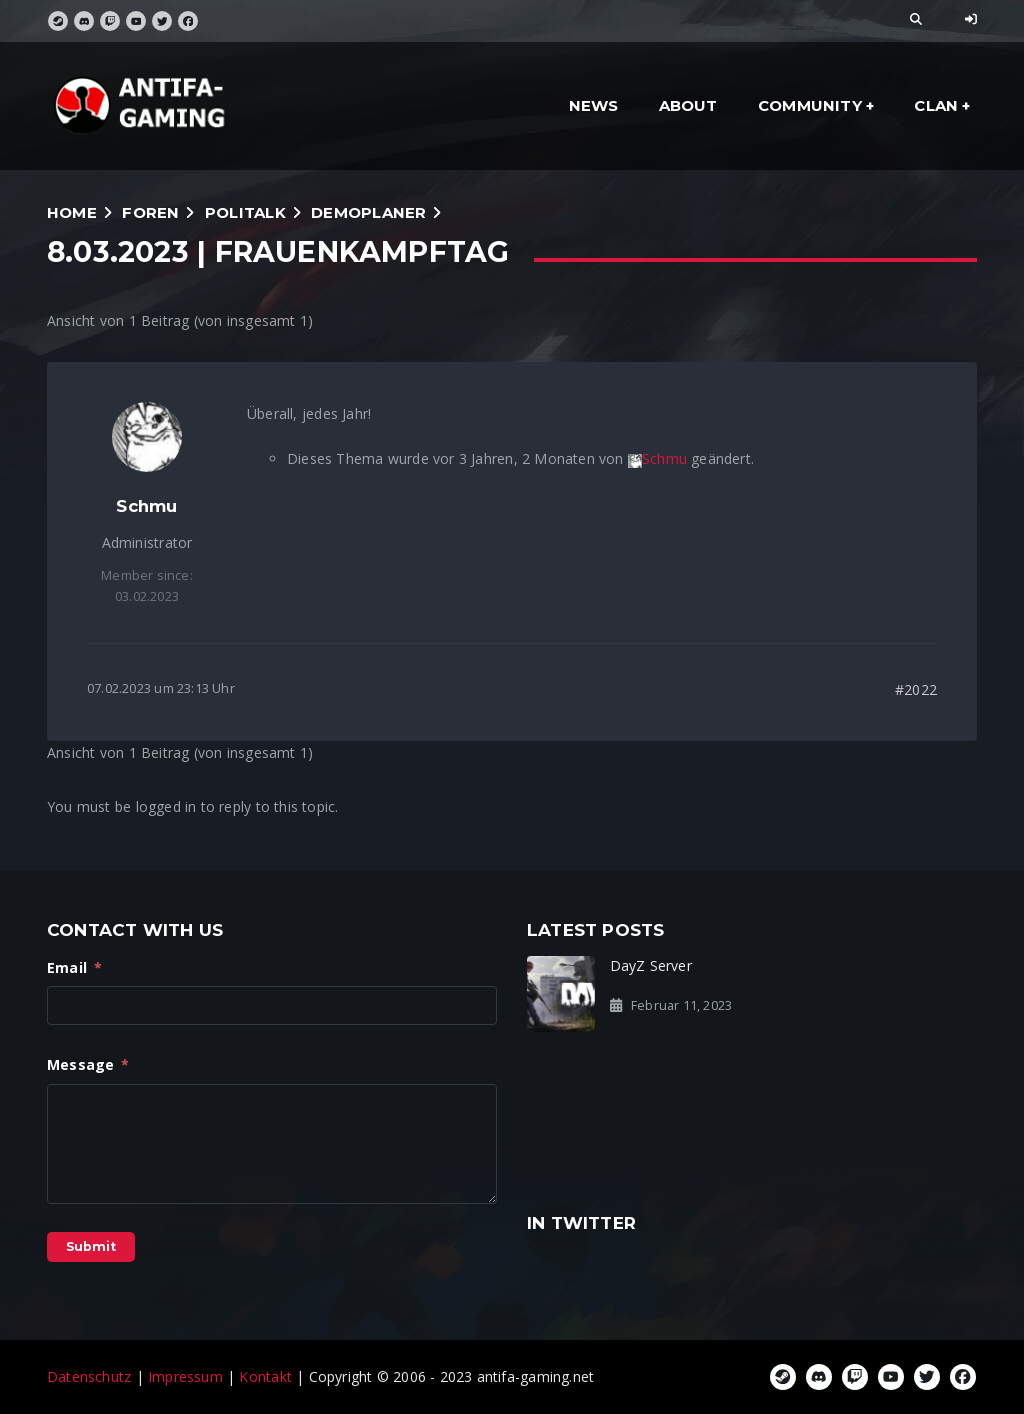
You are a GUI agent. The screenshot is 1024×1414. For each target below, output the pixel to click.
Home (72, 212)
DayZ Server (651, 965)
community (810, 105)
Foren (150, 212)
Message (88, 1064)
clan (936, 105)
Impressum (185, 1376)
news (594, 105)
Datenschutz (89, 1376)
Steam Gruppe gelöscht (890, 975)
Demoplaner (368, 212)
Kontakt (265, 1376)
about (688, 105)
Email (74, 967)
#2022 (916, 689)
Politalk (245, 212)
